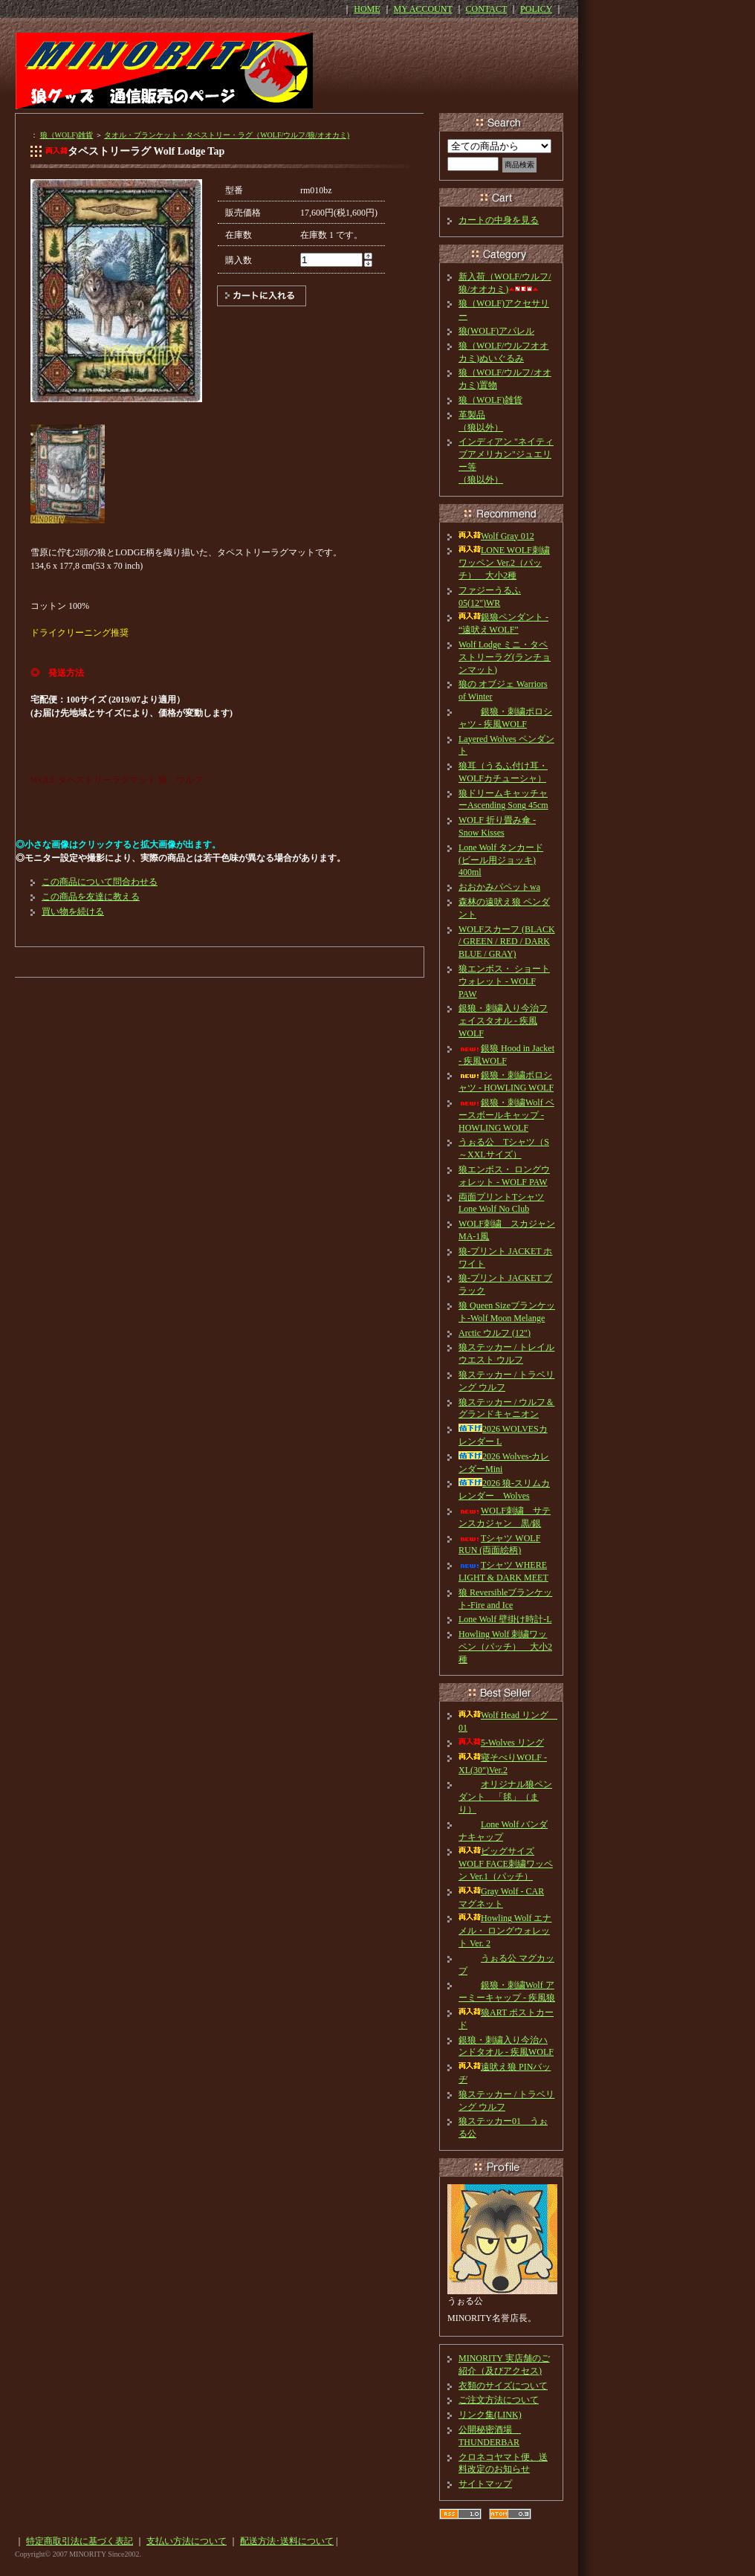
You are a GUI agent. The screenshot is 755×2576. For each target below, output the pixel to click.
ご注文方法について (498, 2400)
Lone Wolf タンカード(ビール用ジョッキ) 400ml (500, 860)
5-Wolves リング (501, 1742)
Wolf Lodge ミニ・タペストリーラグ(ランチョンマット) (504, 657)
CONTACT (487, 9)
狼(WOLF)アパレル (496, 331)
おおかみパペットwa (499, 887)
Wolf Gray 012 (496, 536)
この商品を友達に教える (91, 896)
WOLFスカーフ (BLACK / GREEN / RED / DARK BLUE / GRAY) (506, 942)
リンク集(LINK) (490, 2414)
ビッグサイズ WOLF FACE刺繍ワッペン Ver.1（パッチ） (505, 1864)
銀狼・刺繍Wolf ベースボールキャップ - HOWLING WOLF (506, 1115)
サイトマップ (485, 2484)
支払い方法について (186, 2541)
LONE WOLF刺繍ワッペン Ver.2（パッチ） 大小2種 (504, 563)
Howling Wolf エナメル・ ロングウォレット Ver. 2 (504, 1931)
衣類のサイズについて (503, 2385)
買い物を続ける (73, 911)
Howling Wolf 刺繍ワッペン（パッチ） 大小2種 (505, 1647)
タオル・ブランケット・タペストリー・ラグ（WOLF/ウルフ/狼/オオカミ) (226, 135)
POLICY (536, 9)
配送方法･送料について (287, 2541)
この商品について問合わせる (100, 882)
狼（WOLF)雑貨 (67, 135)
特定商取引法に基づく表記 (79, 2541)
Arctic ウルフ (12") (494, 1333)
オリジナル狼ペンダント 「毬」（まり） (505, 1797)
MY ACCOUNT (423, 9)
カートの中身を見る (498, 220)
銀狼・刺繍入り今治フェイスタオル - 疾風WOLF (503, 1021)
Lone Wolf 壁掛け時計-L (504, 1619)
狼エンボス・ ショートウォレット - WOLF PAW (504, 981)
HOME (367, 9)
